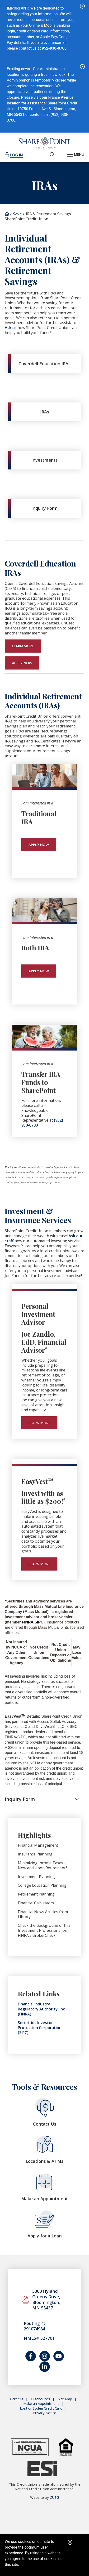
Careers (16, 2399)
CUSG (54, 2497)
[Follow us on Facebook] (30, 2356)
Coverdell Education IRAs (44, 363)
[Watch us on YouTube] (58, 2356)
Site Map (65, 2399)
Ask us (11, 327)
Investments (44, 460)
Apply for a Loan (45, 2236)
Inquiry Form (44, 508)
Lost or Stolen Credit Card (41, 2408)
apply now (22, 662)
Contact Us (44, 2124)
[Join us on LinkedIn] (44, 2366)
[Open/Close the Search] (52, 154)
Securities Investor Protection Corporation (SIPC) (39, 2027)
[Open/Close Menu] (75, 154)
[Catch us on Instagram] (44, 2356)
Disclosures (40, 2399)
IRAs (44, 412)
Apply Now (38, 844)
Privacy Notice (44, 2413)
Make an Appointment (44, 2198)
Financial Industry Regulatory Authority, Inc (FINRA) (41, 2009)
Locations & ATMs (44, 2161)
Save (17, 213)
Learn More (23, 646)
